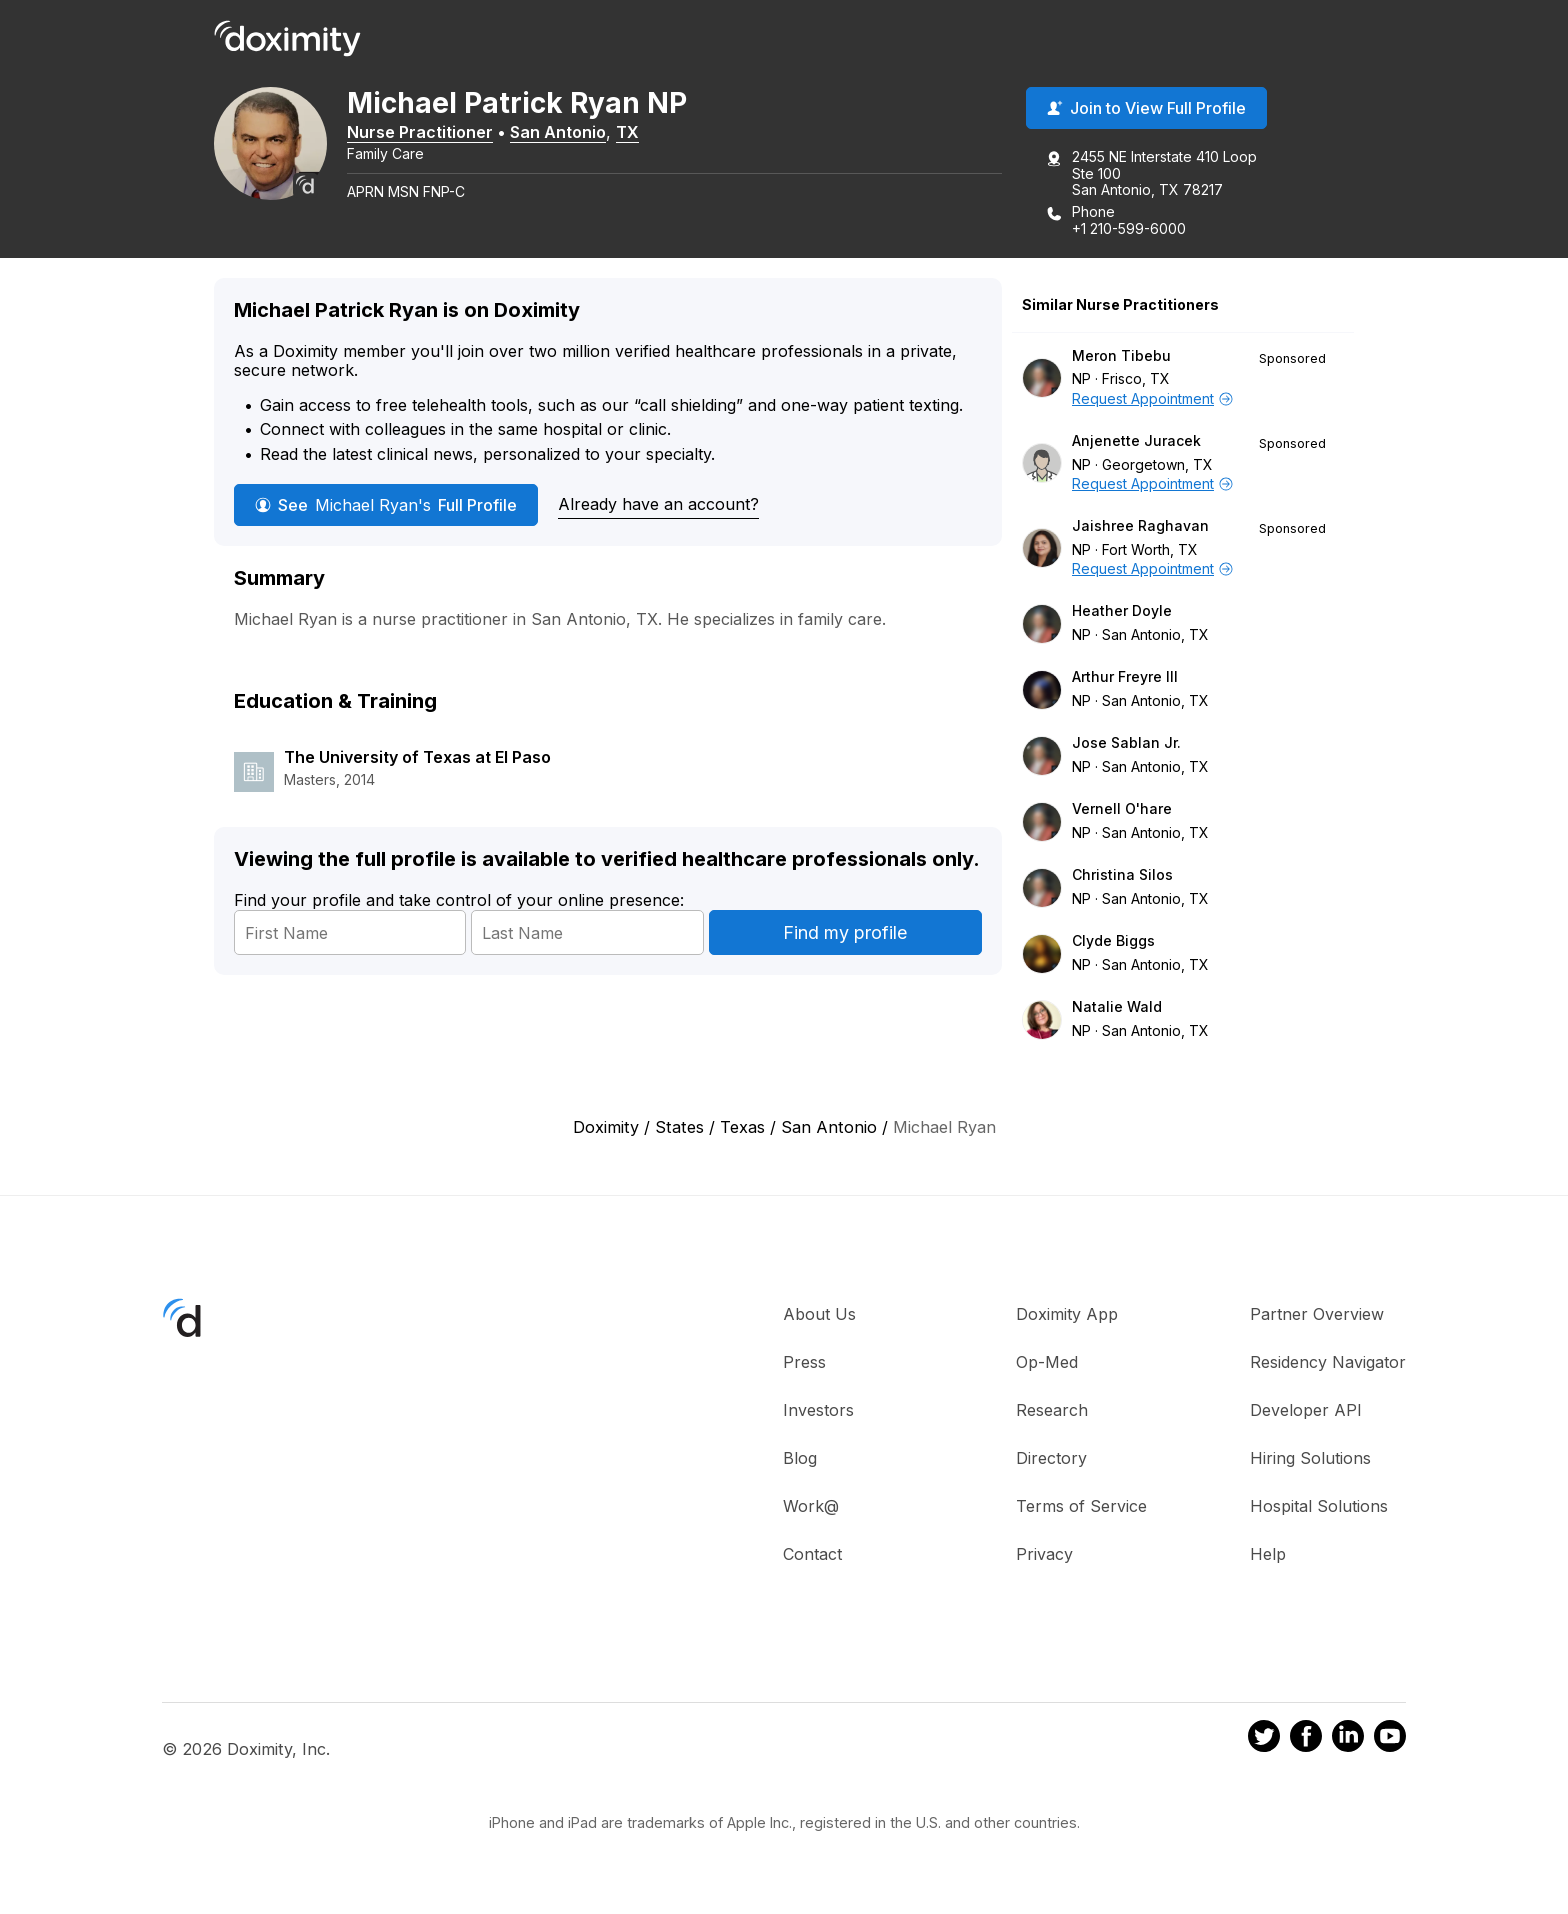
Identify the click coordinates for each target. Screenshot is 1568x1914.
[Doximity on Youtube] (1390, 1740)
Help (1268, 1555)
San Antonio (565, 133)
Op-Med (1047, 1363)
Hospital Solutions (1319, 1507)
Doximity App (1067, 1315)
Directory (1051, 1459)
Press (804, 1363)
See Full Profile (386, 506)
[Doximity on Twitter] (1264, 1740)
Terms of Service (1081, 1507)
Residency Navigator (1328, 1363)
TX (634, 133)
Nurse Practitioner (427, 133)
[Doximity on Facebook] (1306, 1740)
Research (1052, 1411)
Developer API (1306, 1411)
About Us (819, 1315)
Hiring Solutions (1310, 1459)
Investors (818, 1411)
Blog (800, 1459)
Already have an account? (658, 505)
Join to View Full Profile (1146, 109)
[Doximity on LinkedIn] (1348, 1740)
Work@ (811, 1507)
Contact (812, 1555)
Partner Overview (1317, 1315)
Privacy (1044, 1555)
